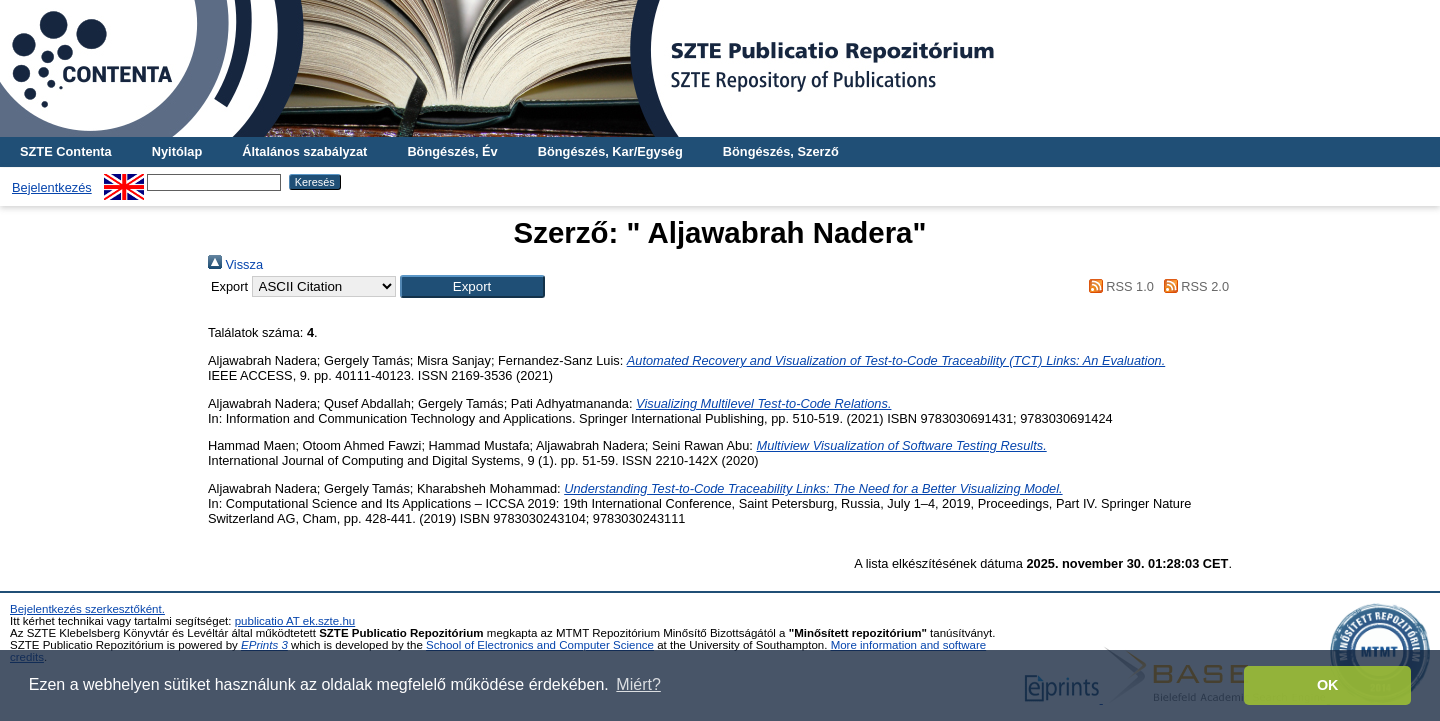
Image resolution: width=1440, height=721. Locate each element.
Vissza (235, 264)
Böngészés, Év (452, 151)
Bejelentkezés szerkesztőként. (87, 609)
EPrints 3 (264, 645)
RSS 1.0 (1118, 286)
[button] (472, 286)
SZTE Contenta (66, 151)
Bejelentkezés (52, 187)
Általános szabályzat (304, 151)
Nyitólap (177, 151)
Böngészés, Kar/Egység (610, 151)
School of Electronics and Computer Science (540, 645)
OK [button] (1328, 685)
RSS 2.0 (1193, 286)
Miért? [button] (638, 684)
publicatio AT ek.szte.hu (295, 621)
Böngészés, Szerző (781, 151)
